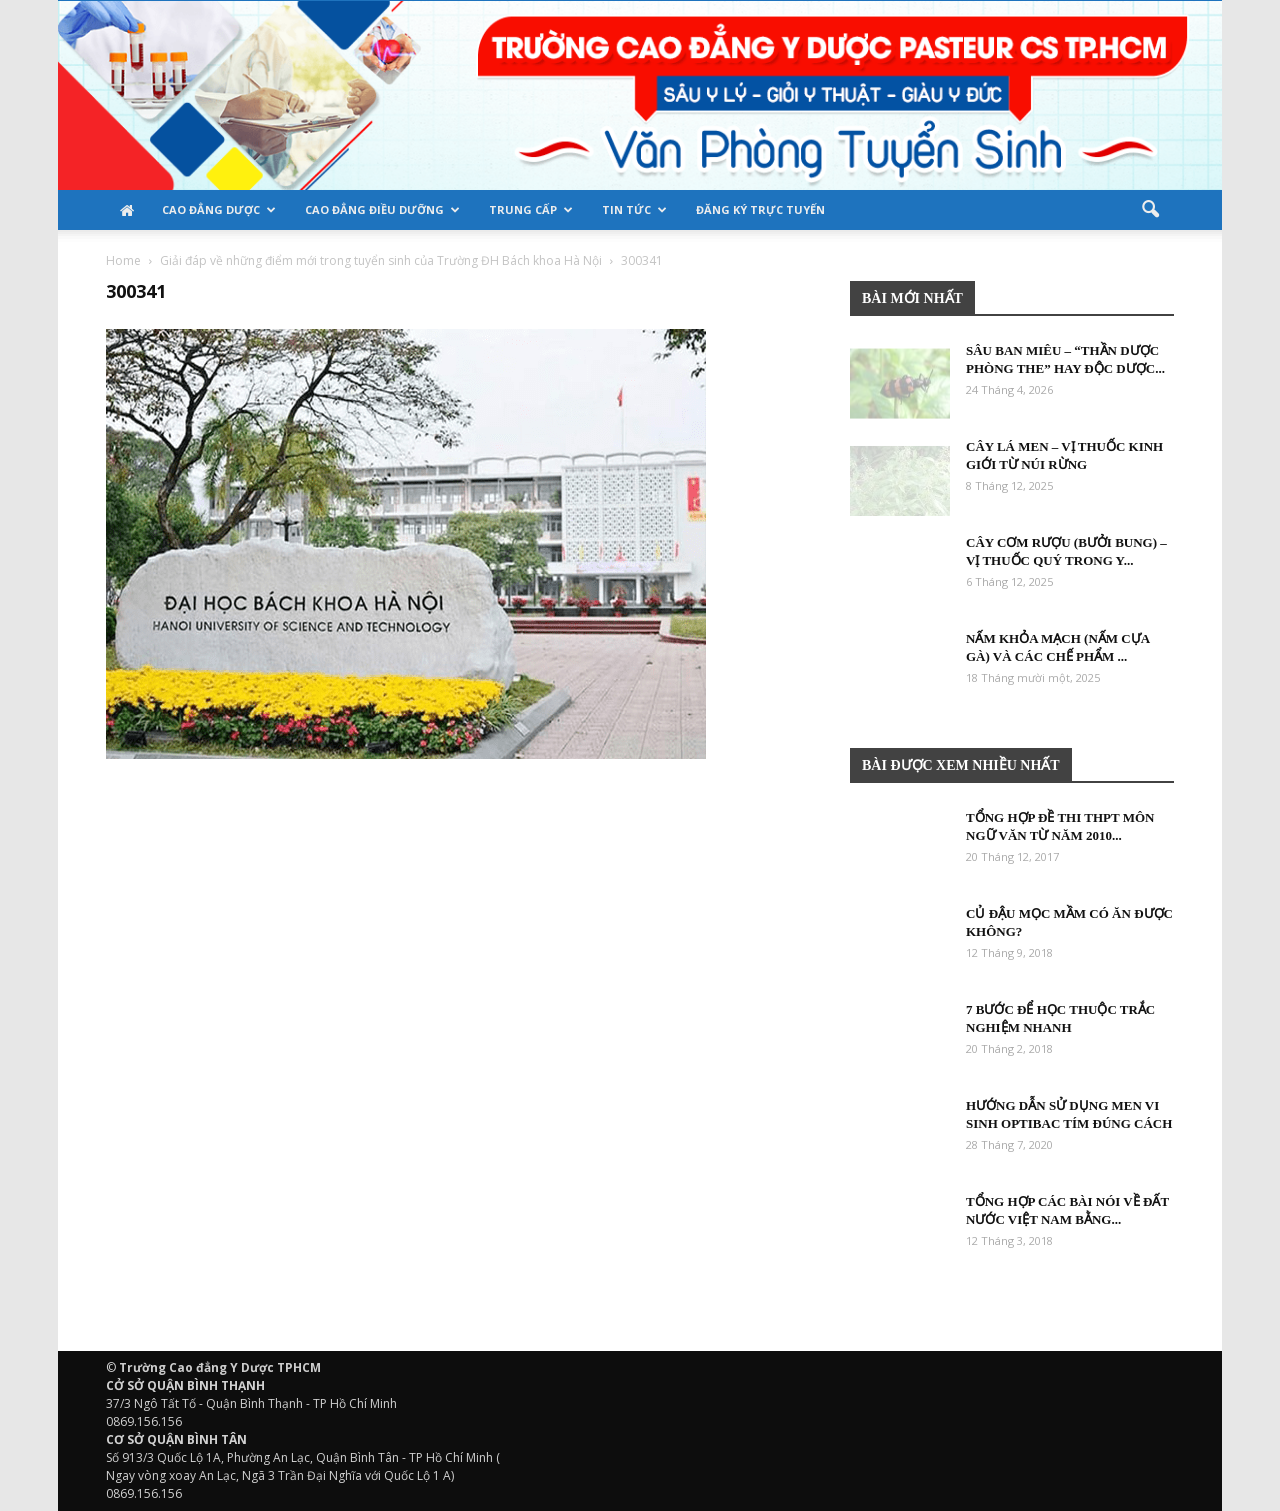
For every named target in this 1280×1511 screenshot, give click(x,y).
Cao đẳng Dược (219, 209)
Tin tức (634, 209)
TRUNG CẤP (531, 209)
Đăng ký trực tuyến (760, 209)
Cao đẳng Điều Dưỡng (382, 209)
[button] (1150, 210)
